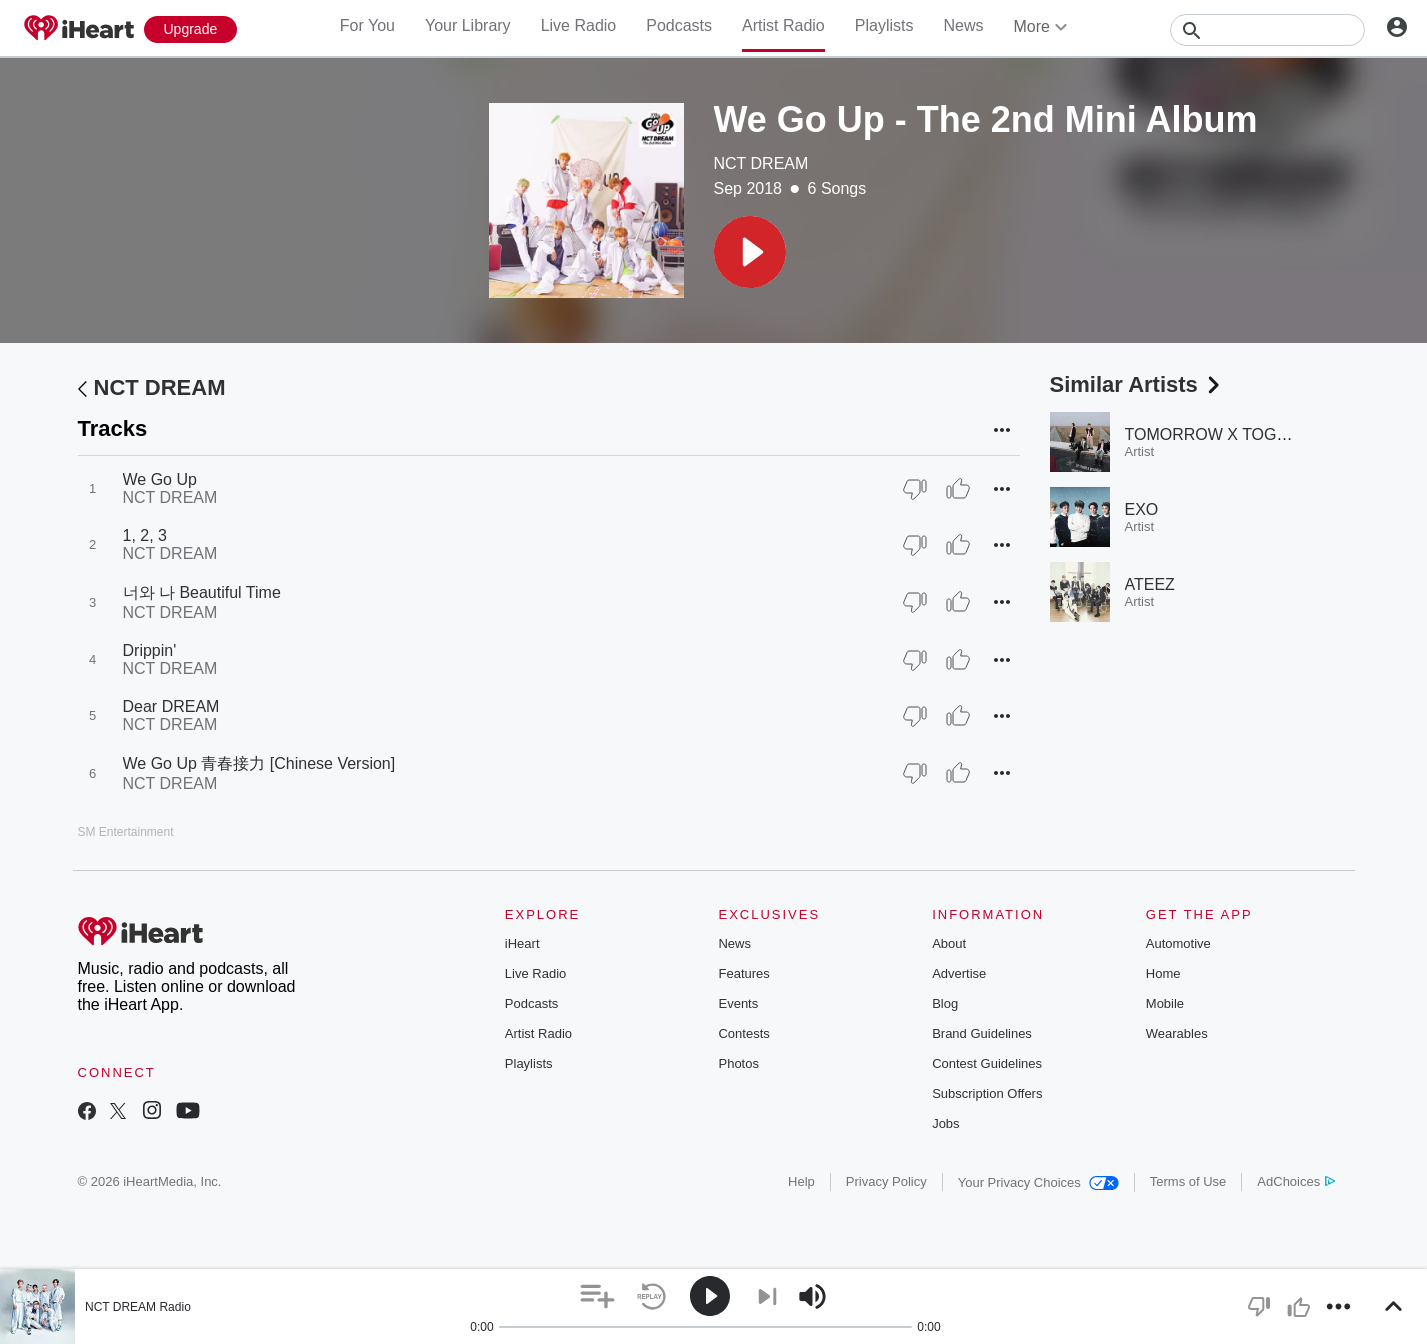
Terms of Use (1188, 1181)
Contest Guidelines (987, 1063)
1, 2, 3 (145, 535)
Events (738, 1003)
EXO (1142, 509)
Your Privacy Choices (1038, 1182)
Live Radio (579, 25)
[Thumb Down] (915, 489)
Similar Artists (1137, 384)
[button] (750, 252)
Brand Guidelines (982, 1033)
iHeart (522, 943)
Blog (945, 1003)
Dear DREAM (171, 706)
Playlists (884, 25)
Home (1163, 973)
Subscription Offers (987, 1093)
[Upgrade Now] (191, 29)
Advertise (959, 973)
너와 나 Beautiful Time (202, 592)
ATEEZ (1150, 584)
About (949, 943)
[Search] (1267, 30)
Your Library (468, 25)
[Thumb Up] (958, 489)
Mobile (1165, 1003)
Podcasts (679, 25)
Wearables (1177, 1033)
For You (367, 25)
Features (743, 973)
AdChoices (1295, 1181)
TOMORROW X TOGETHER (1228, 434)
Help (801, 1181)
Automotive (1178, 943)
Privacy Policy (886, 1181)
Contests (743, 1033)
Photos (738, 1063)
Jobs (945, 1123)
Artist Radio (783, 25)
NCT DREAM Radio (138, 1307)
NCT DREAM (761, 163)
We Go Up (160, 479)
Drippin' (150, 650)
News (963, 25)
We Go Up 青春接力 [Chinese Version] (259, 763)
